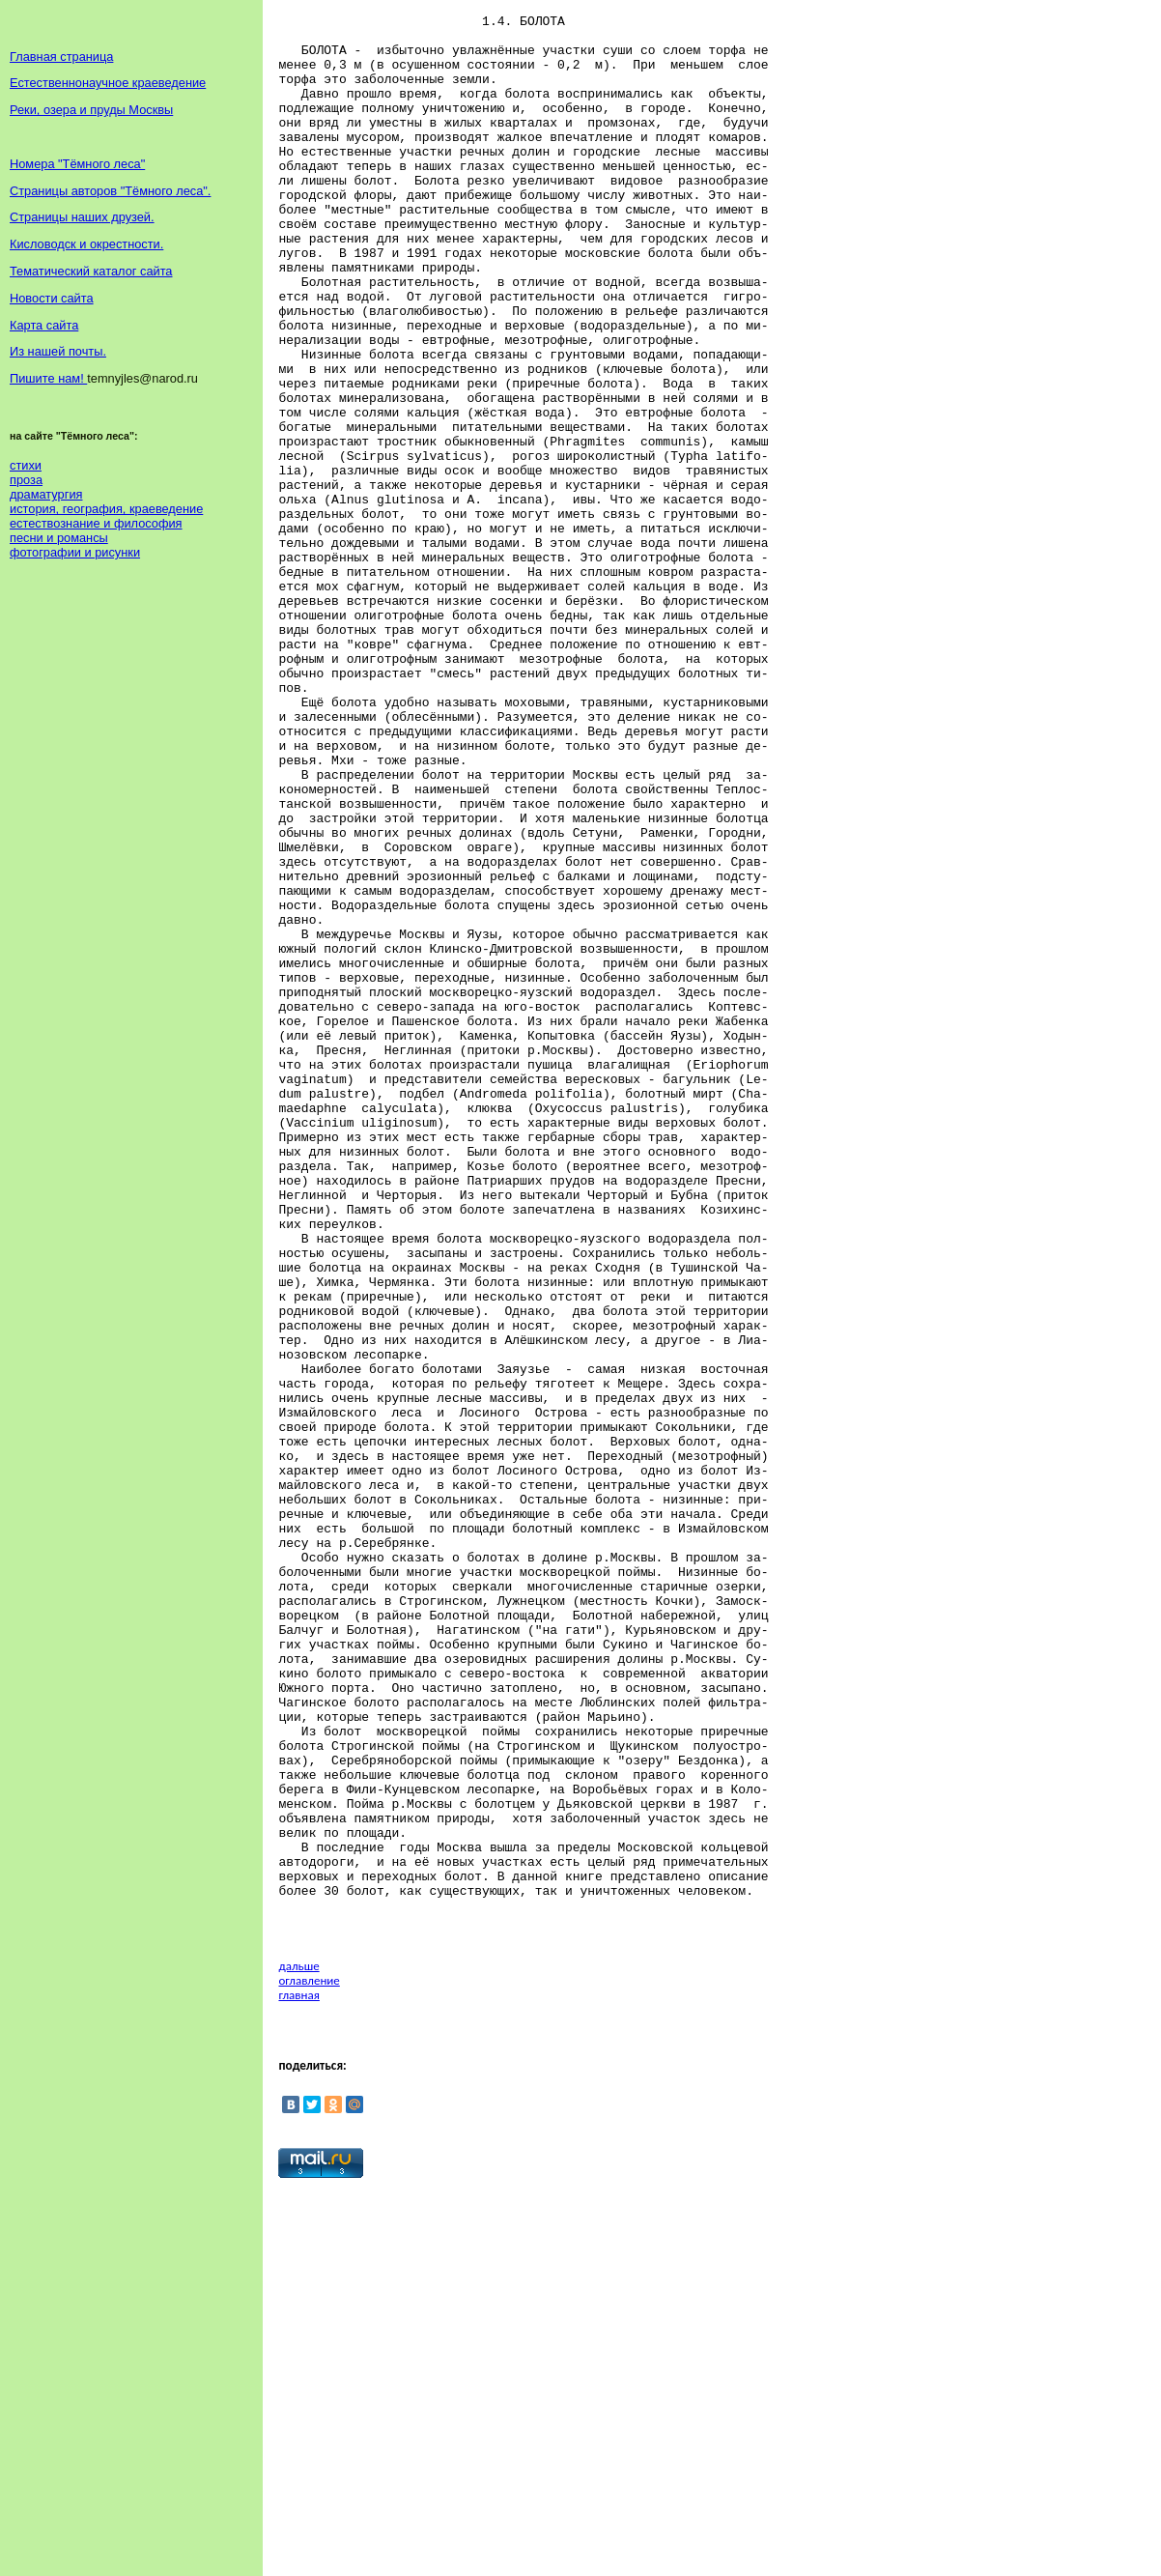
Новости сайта (52, 298)
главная (298, 2377)
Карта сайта (44, 325)
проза (26, 479)
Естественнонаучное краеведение (108, 82)
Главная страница (61, 56)
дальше (298, 2348)
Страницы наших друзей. (82, 217)
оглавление (308, 2363)
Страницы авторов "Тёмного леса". (110, 191)
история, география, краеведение (106, 508)
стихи (26, 465)
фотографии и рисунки (75, 552)
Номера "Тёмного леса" (77, 164)
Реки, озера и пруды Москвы (91, 109)
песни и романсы (59, 537)
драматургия (46, 494)
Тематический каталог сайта (91, 271)
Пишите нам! (48, 378)
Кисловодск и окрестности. (86, 244)
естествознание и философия (96, 523)
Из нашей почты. (58, 351)
